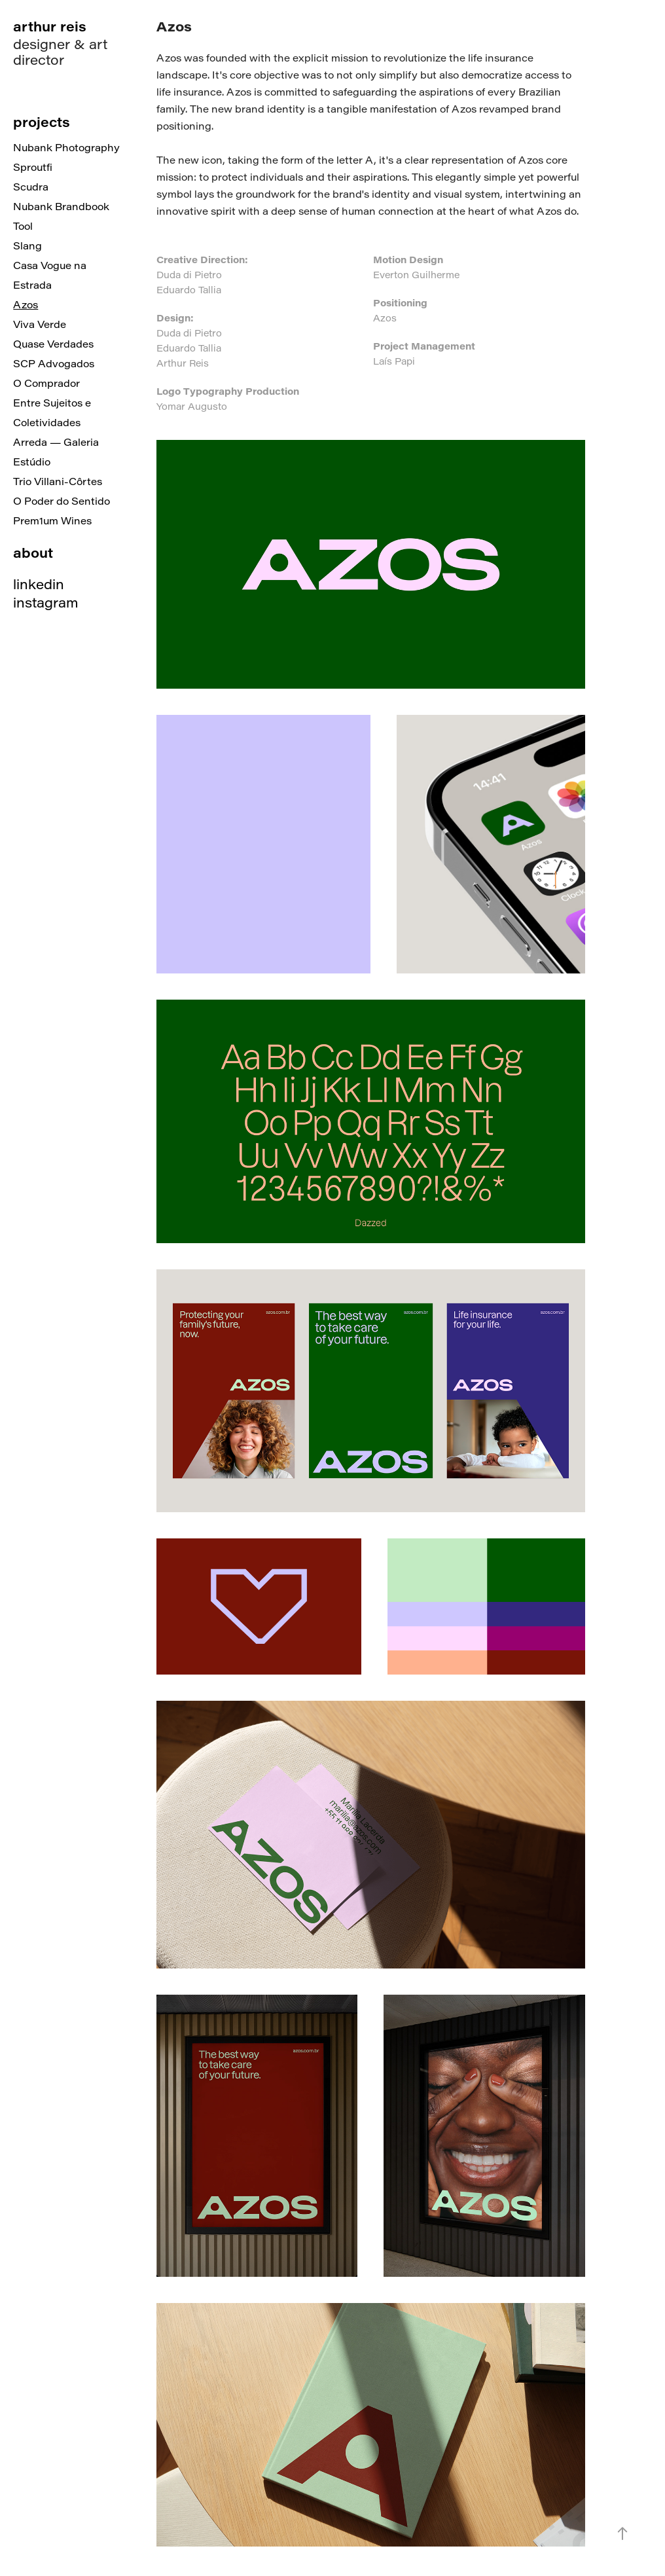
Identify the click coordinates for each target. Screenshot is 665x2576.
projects (41, 121)
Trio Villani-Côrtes (57, 481)
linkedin (38, 583)
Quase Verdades (53, 343)
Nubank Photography (66, 147)
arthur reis (49, 26)
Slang (27, 245)
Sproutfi (32, 166)
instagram (46, 602)
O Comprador (46, 383)
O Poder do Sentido (61, 500)
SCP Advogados (53, 363)
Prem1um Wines (52, 520)
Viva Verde (39, 324)
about (33, 552)
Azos (25, 304)
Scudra (30, 186)
